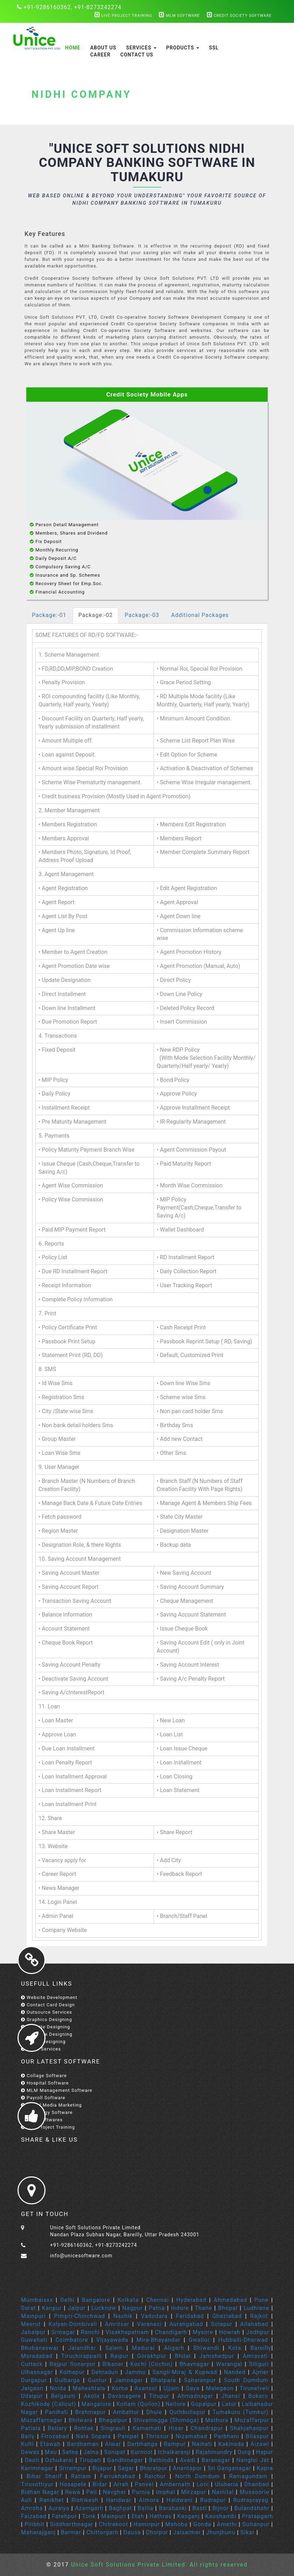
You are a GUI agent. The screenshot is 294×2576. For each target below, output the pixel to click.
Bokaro (258, 2396)
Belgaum (63, 2396)
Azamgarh (89, 2508)
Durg (244, 2452)
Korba (120, 2388)
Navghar (114, 2492)
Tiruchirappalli (81, 2356)
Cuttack (32, 2364)
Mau (51, 2452)
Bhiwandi (206, 2348)
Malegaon (219, 2388)
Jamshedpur (216, 2356)
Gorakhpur (151, 2356)
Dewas (30, 2452)
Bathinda (161, 2460)
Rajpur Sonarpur (72, 2364)
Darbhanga (142, 2444)
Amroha (32, 2508)
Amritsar (117, 2324)
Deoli (32, 2460)
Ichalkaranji (174, 2452)
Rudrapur (213, 2500)
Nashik (123, 2316)
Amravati (255, 2356)
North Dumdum (197, 2476)
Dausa (132, 2532)
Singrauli (113, 2428)
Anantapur (187, 2468)
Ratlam (81, 2476)
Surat (28, 2308)
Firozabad (55, 2436)
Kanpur (52, 2308)
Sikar (247, 2532)
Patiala (31, 2428)
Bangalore (96, 2300)
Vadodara (154, 2316)
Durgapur (34, 2380)
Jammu (135, 2372)
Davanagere (124, 2396)
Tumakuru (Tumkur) (240, 2412)
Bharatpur (153, 2468)
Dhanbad (256, 2484)
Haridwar (120, 2500)
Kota (234, 2348)
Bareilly (260, 2348)
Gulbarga (67, 2380)
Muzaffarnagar (41, 2420)
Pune (261, 2300)
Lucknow (104, 2308)
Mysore (202, 2332)
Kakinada (231, 2444)
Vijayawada (112, 2340)
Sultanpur (255, 2524)
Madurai (143, 2348)
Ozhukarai (59, 2460)
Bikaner (113, 2364)
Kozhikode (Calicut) (48, 2404)
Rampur (175, 2444)
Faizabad (34, 2516)
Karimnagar (37, 2468)
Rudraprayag (250, 2500)
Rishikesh (84, 2500)
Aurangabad (186, 2324)
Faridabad (190, 2316)
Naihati (202, 2444)
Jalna (91, 2452)
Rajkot (259, 2316)
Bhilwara (81, 2420)
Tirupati (90, 2460)
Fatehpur (64, 2516)
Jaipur (77, 2308)
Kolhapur (72, 2372)
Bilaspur (257, 2436)
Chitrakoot (113, 2524)
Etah (138, 2516)
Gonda (202, 2524)
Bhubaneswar (40, 2348)
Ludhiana (256, 2308)
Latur (229, 2404)
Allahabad (254, 2324)
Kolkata (128, 2300)
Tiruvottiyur (37, 2484)
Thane (203, 2308)
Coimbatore (72, 2340)
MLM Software (179, 15)
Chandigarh (171, 2332)
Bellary (57, 2428)
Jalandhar (82, 2348)
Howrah (229, 2332)
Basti (199, 2508)
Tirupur (159, 2396)
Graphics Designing (46, 2019)
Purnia (141, 2492)
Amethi (227, 2524)
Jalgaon (32, 2388)
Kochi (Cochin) (152, 2364)
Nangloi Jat (252, 2460)
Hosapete (72, 2484)
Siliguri (259, 2364)
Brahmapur (90, 2412)
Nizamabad (191, 2436)
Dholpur (157, 2532)
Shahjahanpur (249, 2428)
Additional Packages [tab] (200, 615)
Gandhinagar (125, 2460)
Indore (180, 2308)
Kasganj (188, 2516)
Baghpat (120, 2508)
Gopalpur (204, 2404)
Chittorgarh (102, 2532)
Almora (149, 2500)
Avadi (187, 2460)
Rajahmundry (214, 2452)
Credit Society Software (239, 15)
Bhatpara (163, 2380)
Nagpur (132, 2308)
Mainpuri (33, 2316)
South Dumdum (246, 2380)
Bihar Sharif (44, 2476)
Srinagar (63, 2332)
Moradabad (36, 2356)
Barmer (71, 2532)
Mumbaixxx (37, 2300)
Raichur (155, 2476)
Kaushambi (220, 2516)
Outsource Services (46, 2012)
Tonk (89, 2516)
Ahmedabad (230, 2300)
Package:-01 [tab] (49, 615)
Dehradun (104, 2372)
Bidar (100, 2484)
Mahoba (176, 2524)
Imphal (165, 2492)
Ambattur (126, 2412)
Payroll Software (43, 2097)
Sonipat (115, 2452)
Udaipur (32, 2396)
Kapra (265, 2468)
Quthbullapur (187, 2412)
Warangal (229, 2364)
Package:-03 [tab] (142, 615)
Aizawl (260, 2444)
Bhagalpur (113, 2420)
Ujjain (171, 2388)
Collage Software (44, 2075)
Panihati (56, 2412)
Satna (70, 2452)
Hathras (160, 2516)
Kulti (27, 2444)
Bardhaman (83, 2444)
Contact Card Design (48, 2004)
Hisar (175, 2428)
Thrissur (157, 2436)
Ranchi (90, 2332)
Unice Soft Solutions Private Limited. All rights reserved (158, 2564)
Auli (26, 2500)
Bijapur (102, 2468)
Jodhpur (257, 2332)
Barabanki (173, 2508)
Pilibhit (34, 2524)
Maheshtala (88, 2388)
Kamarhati (147, 2428)
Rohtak (84, 2428)
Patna (157, 2308)
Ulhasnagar (37, 2372)
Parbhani (226, 2436)
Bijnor (220, 2508)
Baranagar (216, 2460)
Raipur (119, 2356)
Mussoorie (254, 2492)
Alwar (113, 2444)
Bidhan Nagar (40, 2492)
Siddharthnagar (71, 2524)
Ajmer (260, 2372)
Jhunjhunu (220, 2532)
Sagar (126, 2468)
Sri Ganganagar (229, 2468)
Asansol (145, 2388)
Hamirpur (147, 2524)
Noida (58, 2388)
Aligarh (174, 2348)
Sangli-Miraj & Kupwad (185, 2372)
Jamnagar (129, 2380)
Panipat (128, 2436)
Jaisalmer (187, 2532)
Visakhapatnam (127, 2332)
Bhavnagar (194, 2364)
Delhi (67, 2300)
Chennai (157, 2300)
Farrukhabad (117, 2476)
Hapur (264, 2452)
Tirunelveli (254, 2388)
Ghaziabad (227, 2316)
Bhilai (183, 2356)
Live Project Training (123, 15)
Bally (28, 2436)
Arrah (120, 2484)
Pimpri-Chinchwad (79, 2316)
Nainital (223, 2492)
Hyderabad (191, 2300)
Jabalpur (33, 2332)
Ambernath (175, 2484)
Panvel (144, 2484)
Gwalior (199, 2340)
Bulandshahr (252, 2508)
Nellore (176, 2404)
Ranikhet (52, 2500)
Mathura (216, 2420)
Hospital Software (45, 2083)
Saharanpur (200, 2380)
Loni (203, 2484)
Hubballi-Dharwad (243, 2340)
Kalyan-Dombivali (73, 2324)
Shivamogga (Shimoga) (166, 2420)
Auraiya (58, 2508)
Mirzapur (193, 2492)
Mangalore (96, 2404)
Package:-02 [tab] (95, 615)
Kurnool (142, 2452)
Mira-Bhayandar (158, 2340)
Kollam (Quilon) (138, 2404)
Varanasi (149, 2324)
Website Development (49, 1997)
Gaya (193, 2388)
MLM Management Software (56, 2090)
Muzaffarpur (251, 2420)
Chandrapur (206, 2428)
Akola (91, 2396)
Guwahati (34, 2340)
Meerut (31, 2324)
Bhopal (227, 2308)
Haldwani (179, 2500)
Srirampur (73, 2468)
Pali (91, 2492)
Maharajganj (38, 2532)
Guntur (97, 2380)
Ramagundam (248, 2476)
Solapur (221, 2324)
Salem (114, 2348)
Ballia (145, 2508)
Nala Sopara (93, 2436)
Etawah (50, 2444)
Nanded (234, 2372)
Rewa (72, 2492)
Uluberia (226, 2484)
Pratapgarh (257, 2516)
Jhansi (231, 2396)
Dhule (154, 2412)
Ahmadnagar (195, 2396)
